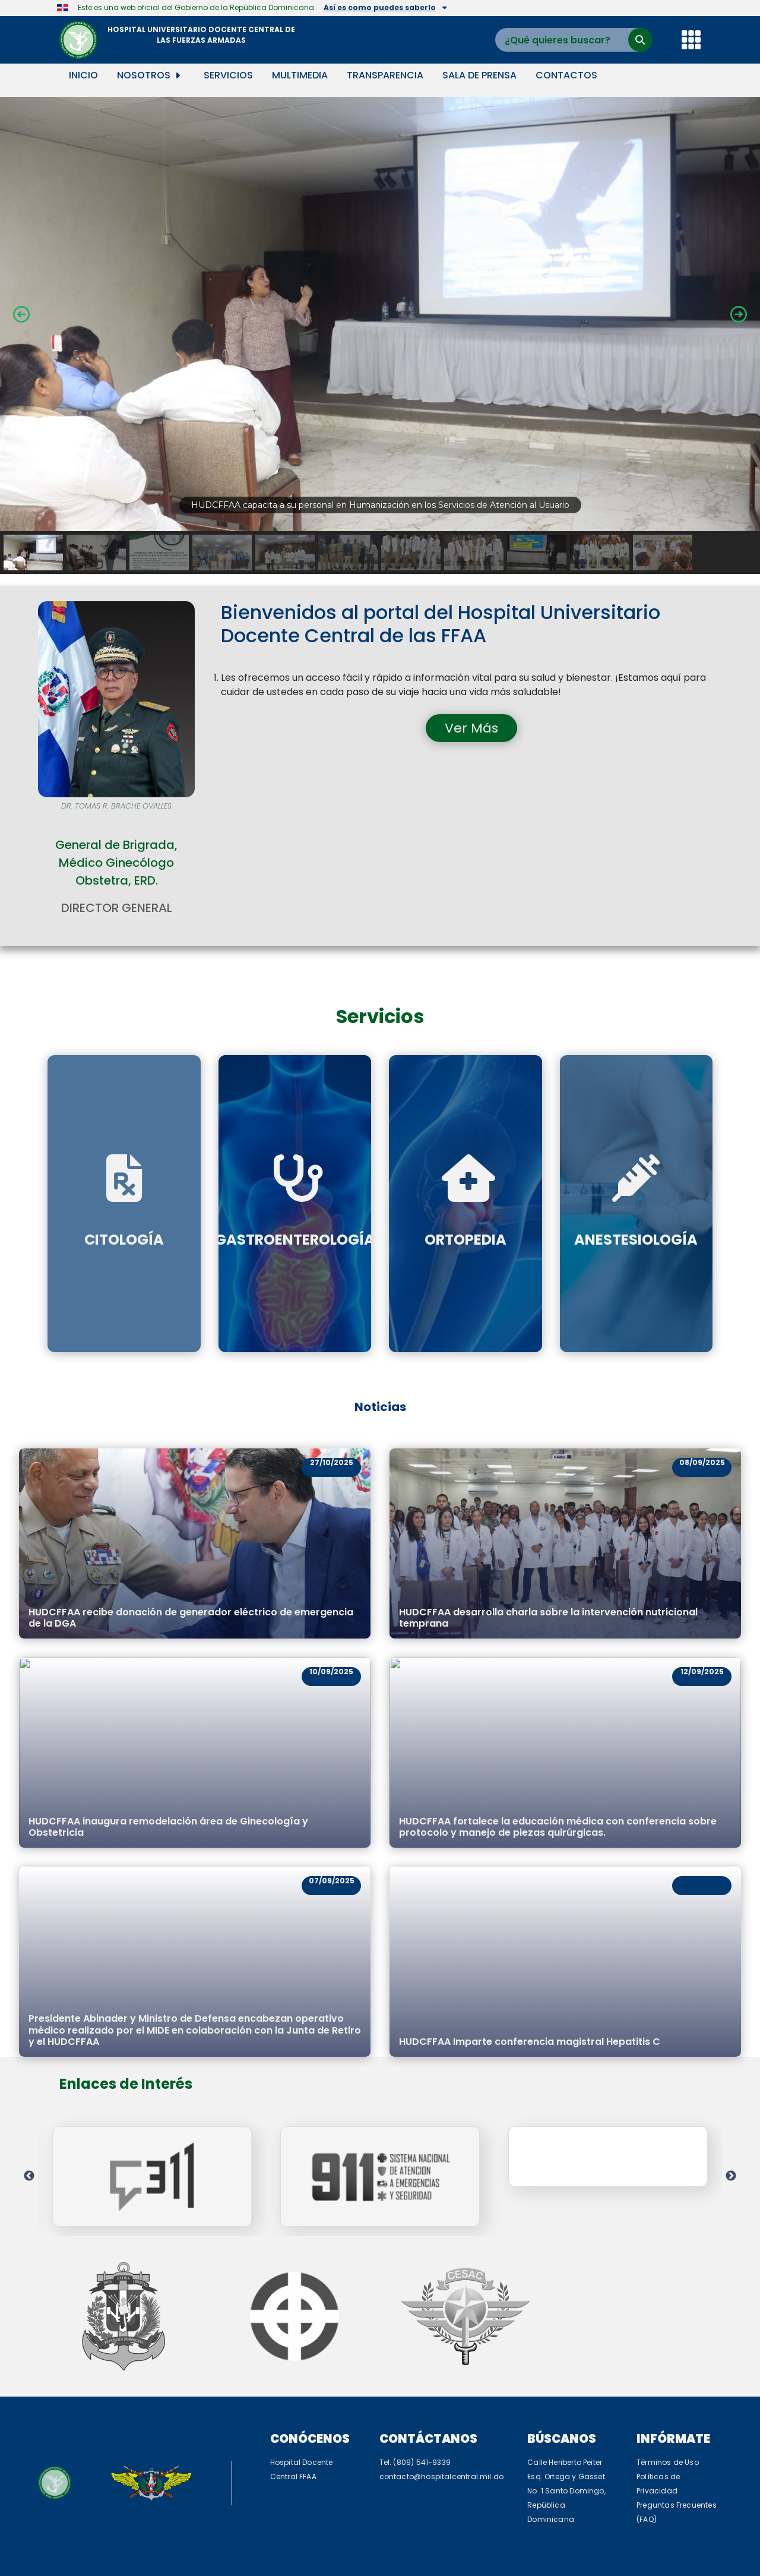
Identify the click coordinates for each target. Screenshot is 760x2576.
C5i (393, 2540)
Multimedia (300, 75)
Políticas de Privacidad (668, 2437)
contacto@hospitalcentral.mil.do (418, 2437)
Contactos (566, 75)
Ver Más (471, 728)
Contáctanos (405, 2399)
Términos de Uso (656, 2422)
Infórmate (662, 2399)
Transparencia (385, 75)
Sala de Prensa (479, 75)
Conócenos (275, 2399)
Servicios (228, 75)
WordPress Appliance (334, 2570)
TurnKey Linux (439, 2570)
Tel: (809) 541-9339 (392, 2422)
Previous (29, 2157)
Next (731, 2157)
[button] (380, 314)
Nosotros (148, 75)
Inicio (83, 75)
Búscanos (539, 2399)
